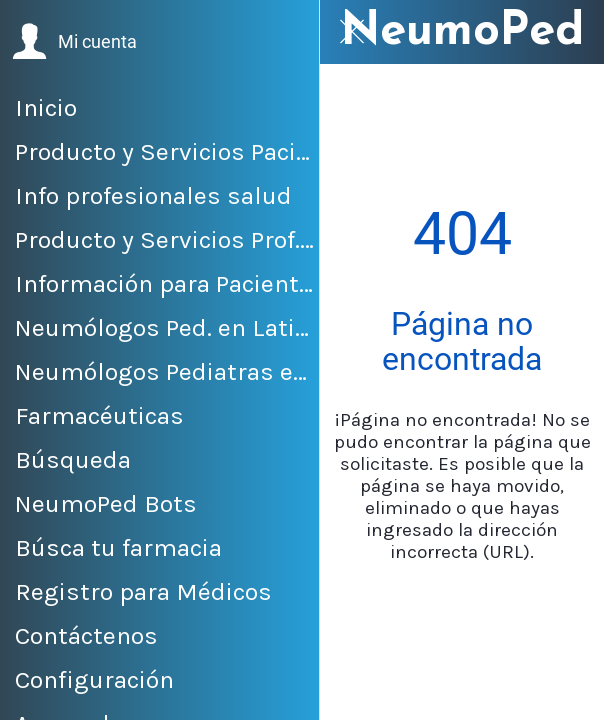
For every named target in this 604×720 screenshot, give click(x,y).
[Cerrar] (352, 32)
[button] (74, 42)
